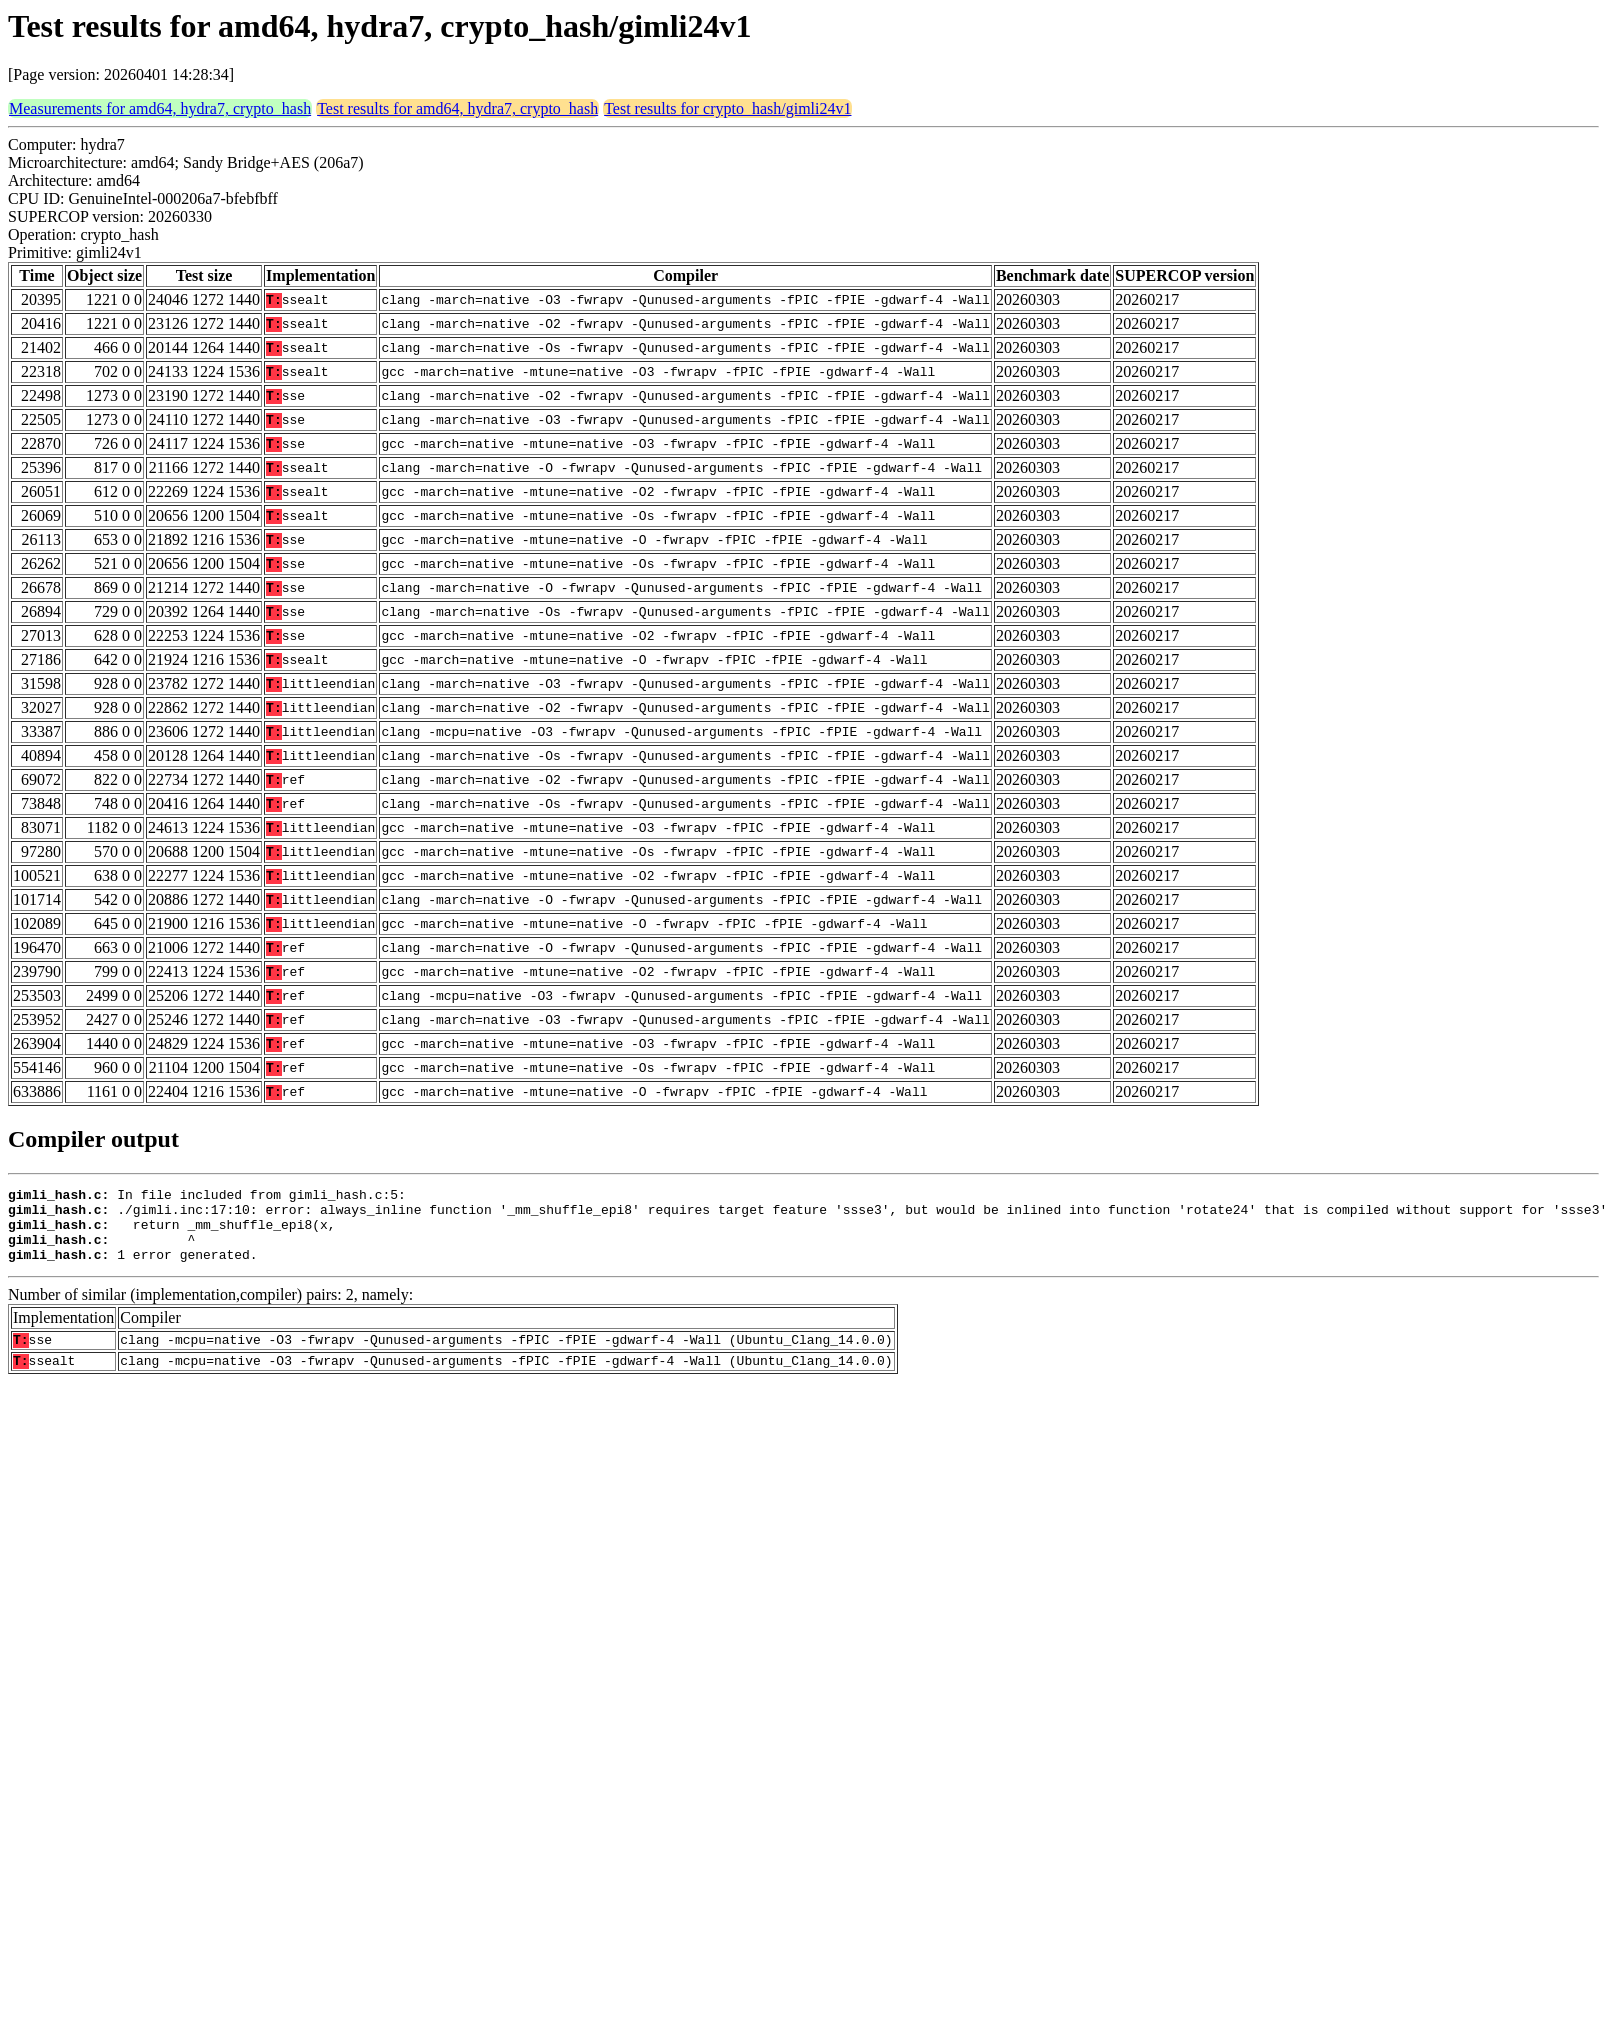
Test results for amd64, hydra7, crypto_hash (457, 108)
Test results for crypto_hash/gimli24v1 (727, 108)
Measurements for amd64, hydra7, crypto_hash (160, 108)
